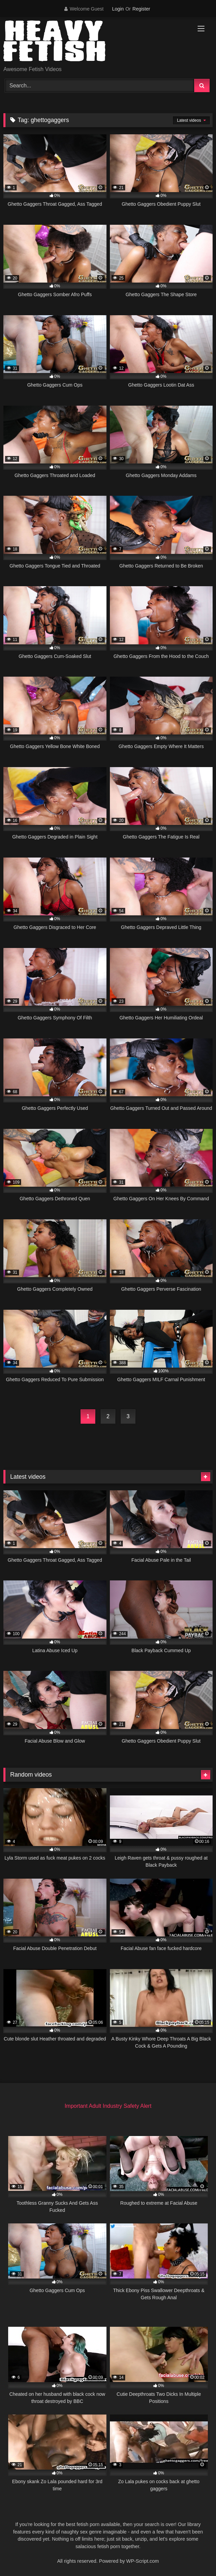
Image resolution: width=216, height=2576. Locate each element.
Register (141, 9)
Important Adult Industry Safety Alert (108, 2106)
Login (117, 9)
